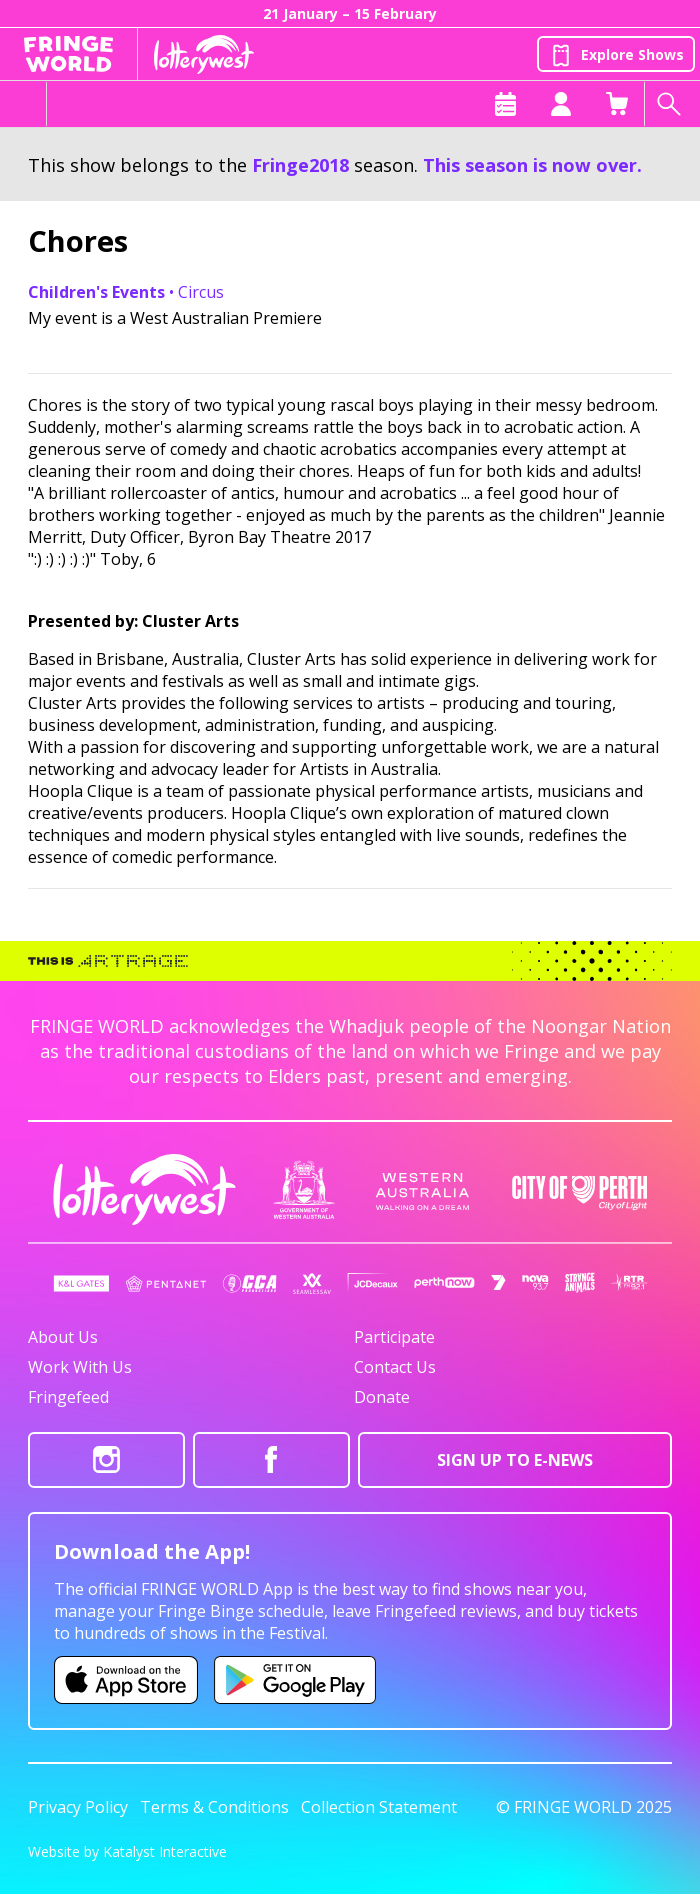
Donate (382, 1397)
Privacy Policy (78, 1807)
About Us (63, 1337)
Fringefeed (68, 1397)
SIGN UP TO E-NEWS (515, 1460)
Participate (394, 1337)
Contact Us (395, 1367)
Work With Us (80, 1367)
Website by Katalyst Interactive (127, 1851)
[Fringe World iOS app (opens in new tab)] (126, 1680)
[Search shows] (672, 104)
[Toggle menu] (23, 104)
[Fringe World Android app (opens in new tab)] (295, 1680)
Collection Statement (379, 1807)
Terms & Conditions (214, 1807)
